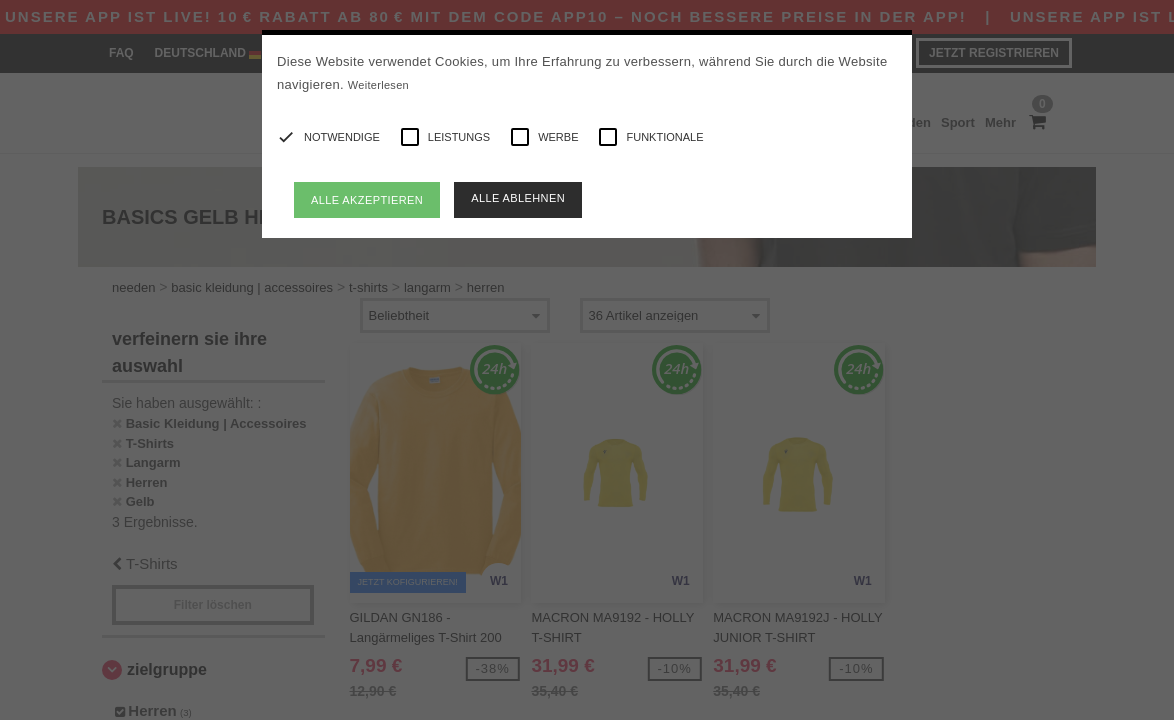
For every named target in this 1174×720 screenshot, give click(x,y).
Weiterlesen (378, 85)
